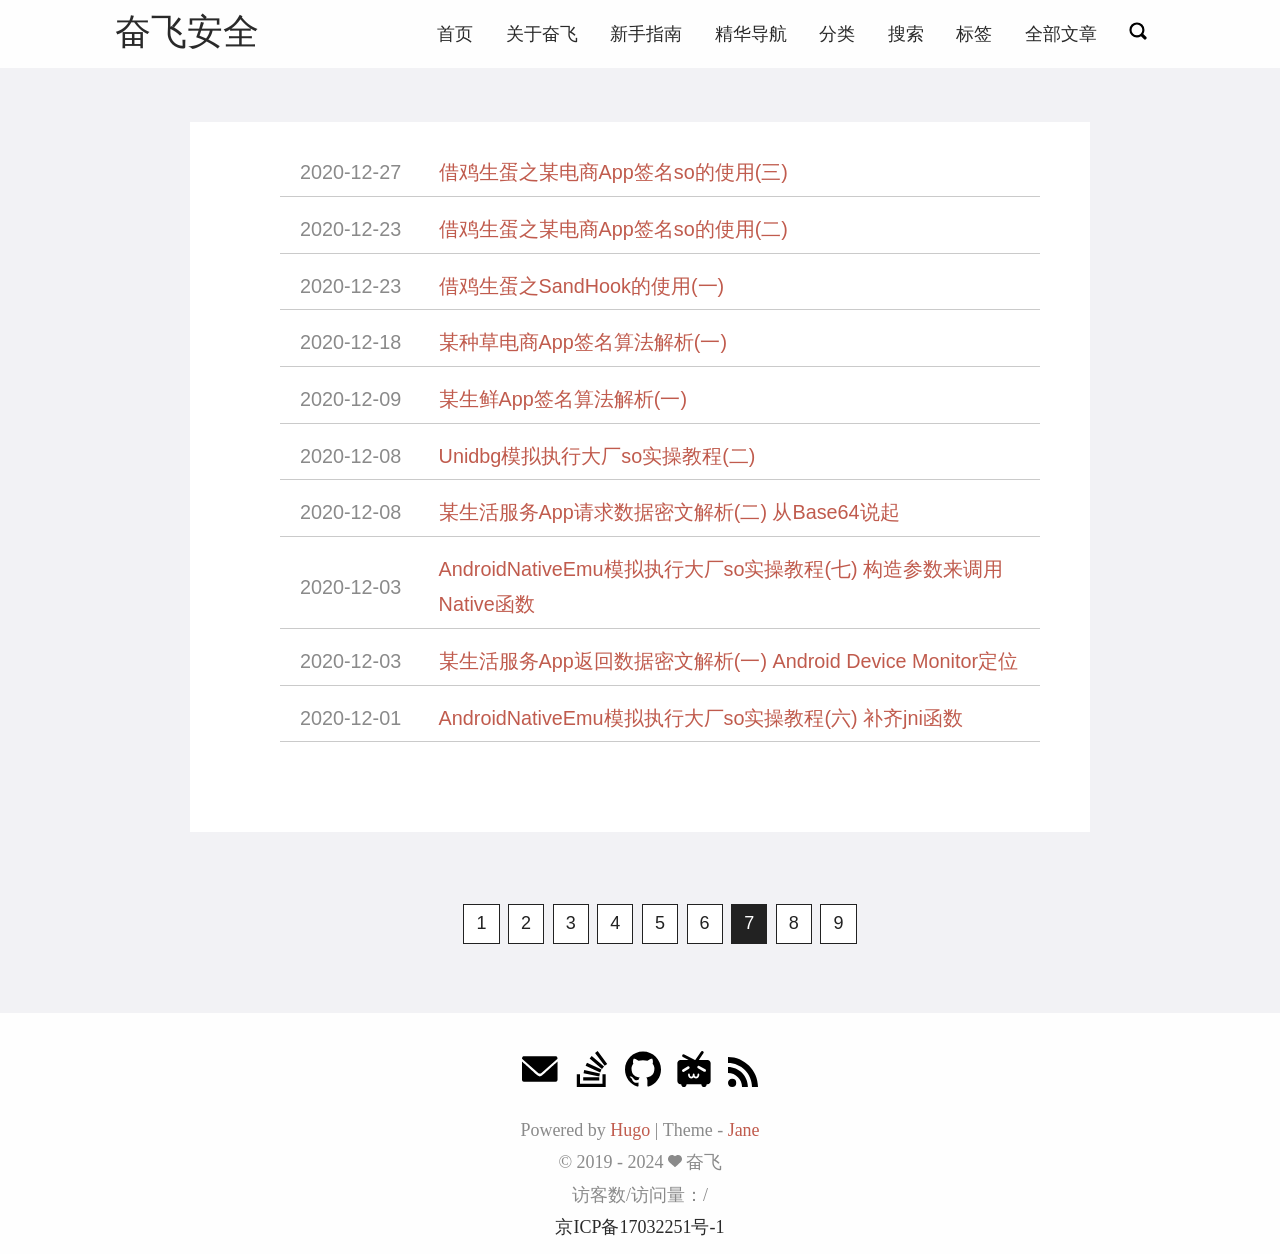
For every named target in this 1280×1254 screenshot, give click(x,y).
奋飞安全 (187, 31)
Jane (744, 1130)
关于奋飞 (542, 34)
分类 (837, 34)
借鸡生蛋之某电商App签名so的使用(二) (613, 229)
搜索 (906, 34)
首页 (455, 34)
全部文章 (1061, 34)
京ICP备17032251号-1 (639, 1227)
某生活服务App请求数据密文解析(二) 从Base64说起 (669, 512)
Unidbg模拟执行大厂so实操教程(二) (597, 456)
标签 (974, 34)
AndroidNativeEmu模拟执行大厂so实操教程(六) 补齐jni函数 (701, 718)
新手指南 (646, 34)
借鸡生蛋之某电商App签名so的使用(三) (613, 172)
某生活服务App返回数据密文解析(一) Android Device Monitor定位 (728, 661)
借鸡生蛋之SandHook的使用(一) (582, 286)
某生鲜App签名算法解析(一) (563, 399)
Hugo (630, 1130)
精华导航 (751, 34)
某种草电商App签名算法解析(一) (583, 342)
